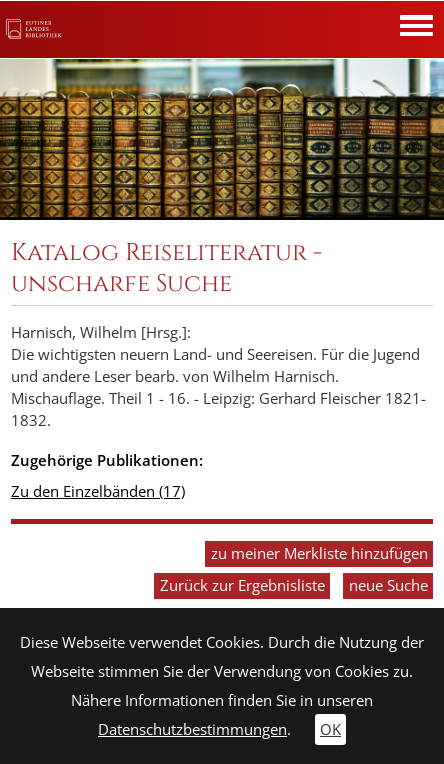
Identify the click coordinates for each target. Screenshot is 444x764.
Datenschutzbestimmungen (192, 729)
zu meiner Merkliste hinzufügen (319, 553)
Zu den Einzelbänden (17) (98, 491)
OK (330, 729)
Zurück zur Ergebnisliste (242, 585)
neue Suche (388, 585)
